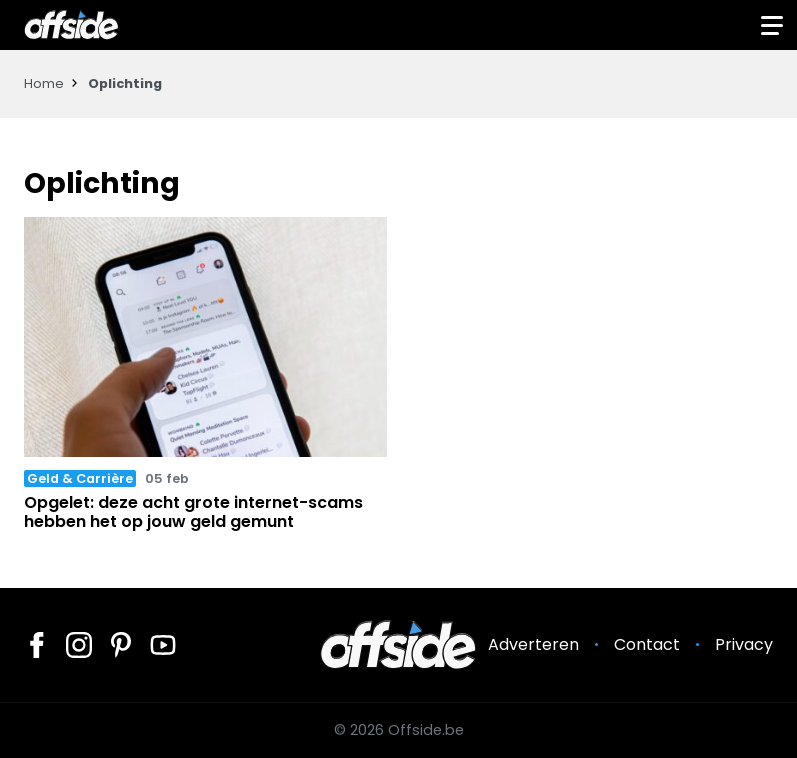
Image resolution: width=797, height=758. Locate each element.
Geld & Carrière (80, 478)
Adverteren (533, 644)
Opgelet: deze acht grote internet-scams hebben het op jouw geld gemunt (193, 512)
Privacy (744, 644)
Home (44, 83)
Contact (647, 644)
